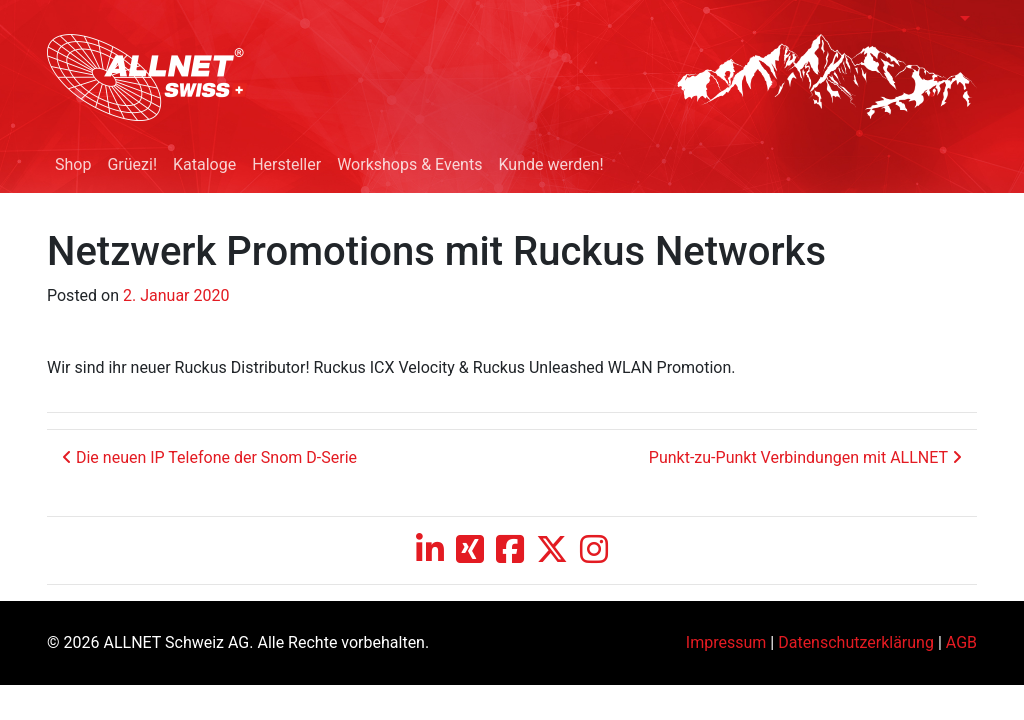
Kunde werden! (550, 164)
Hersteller (286, 164)
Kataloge (204, 164)
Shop (73, 164)
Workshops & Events (409, 164)
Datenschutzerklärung (856, 642)
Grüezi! (132, 164)
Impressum (726, 642)
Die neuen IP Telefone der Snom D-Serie (209, 457)
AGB (961, 642)
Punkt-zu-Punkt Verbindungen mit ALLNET (805, 457)
